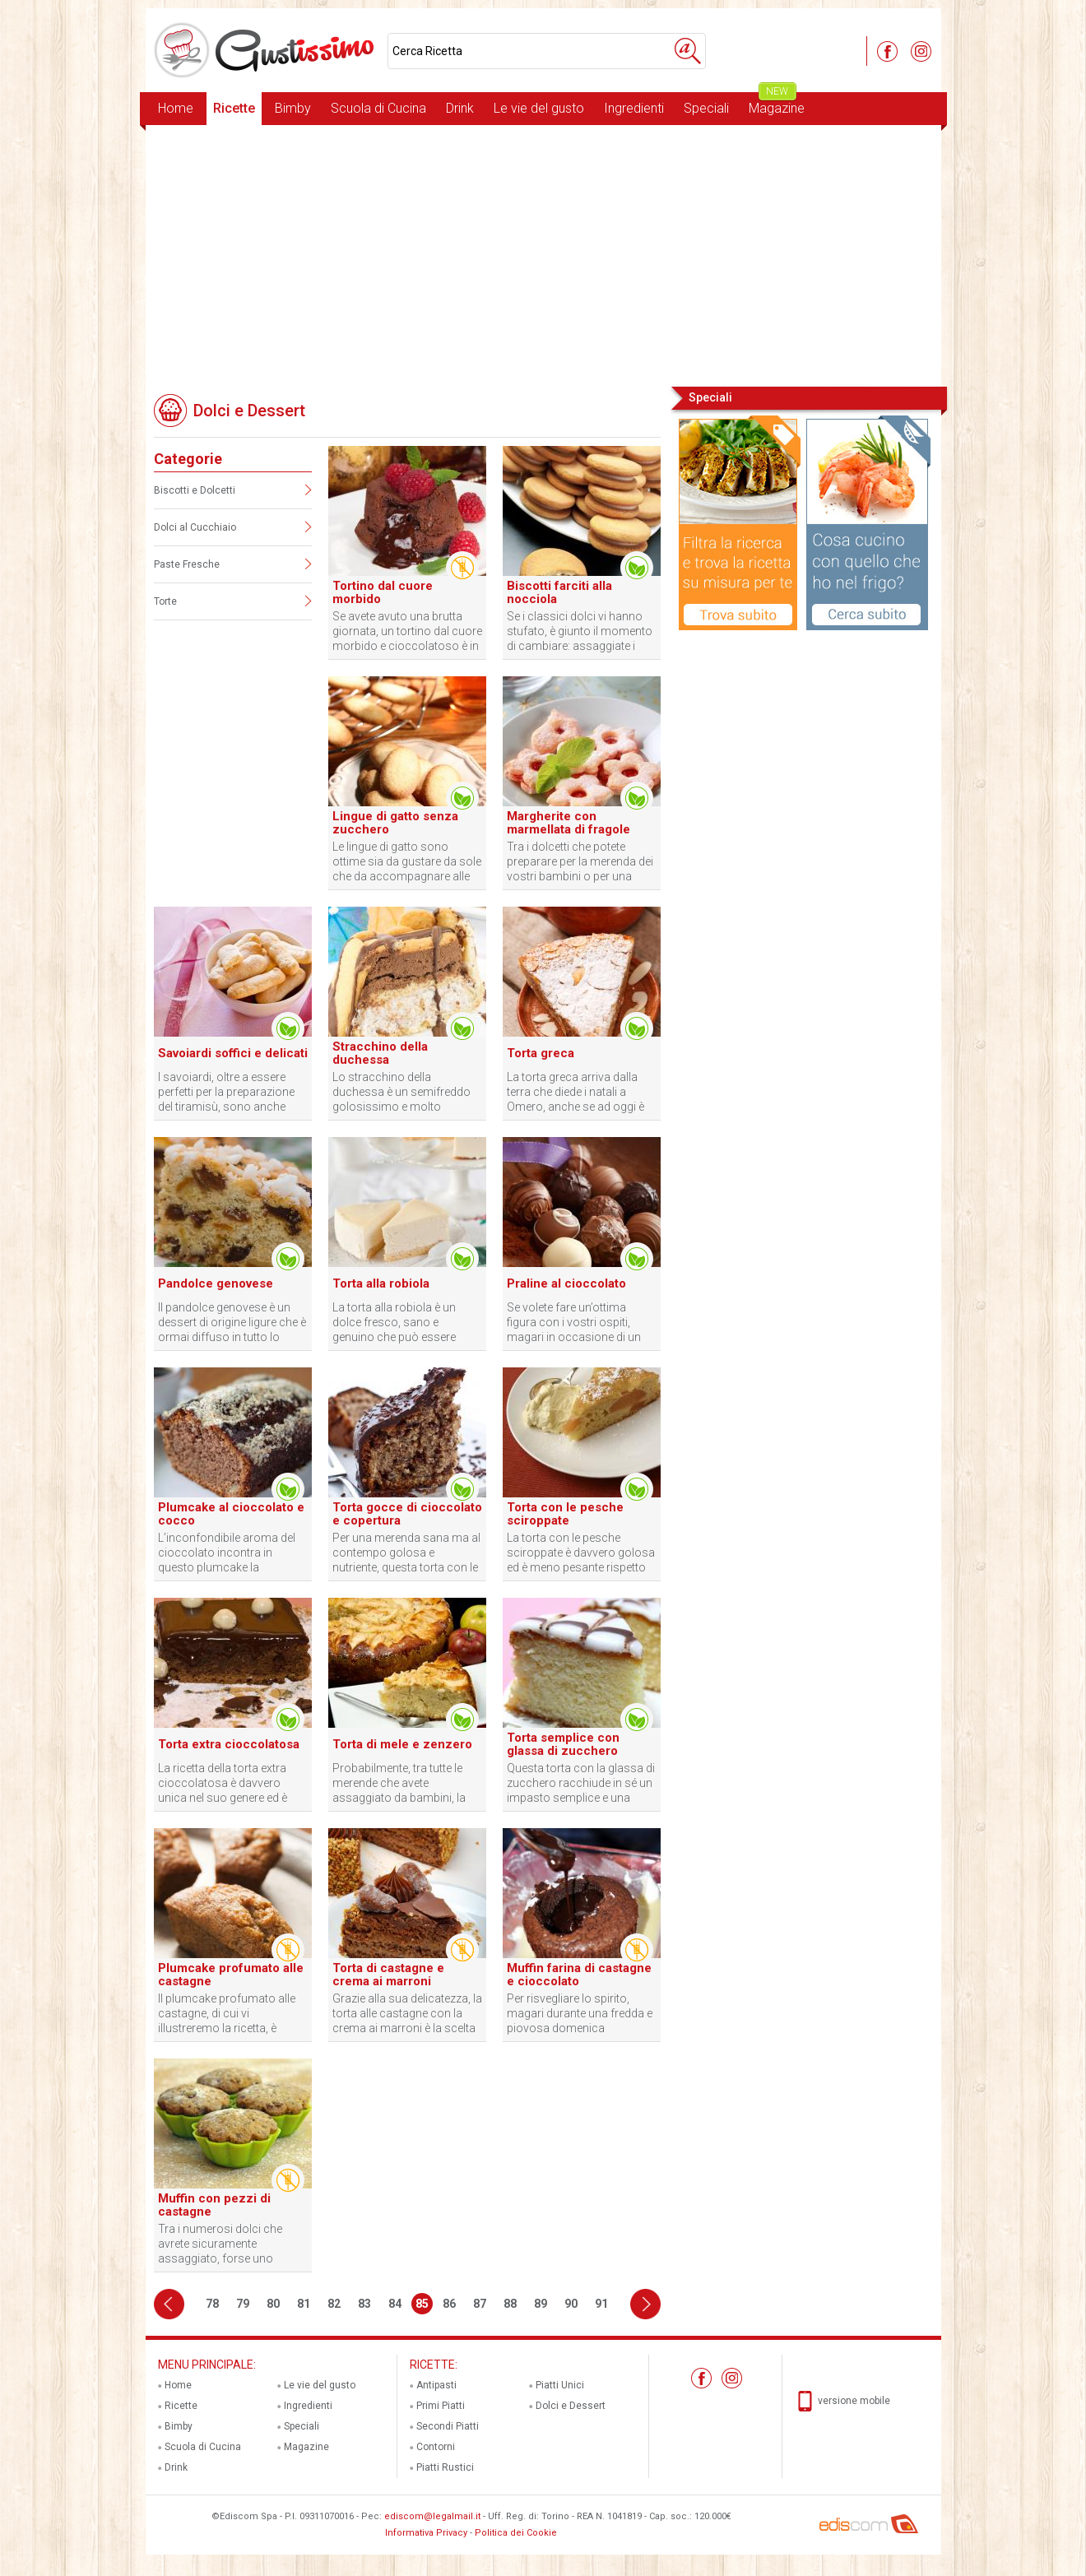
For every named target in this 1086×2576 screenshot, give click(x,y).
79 (242, 2303)
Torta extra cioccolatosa (228, 1744)
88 (510, 2303)
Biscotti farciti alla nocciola (559, 592)
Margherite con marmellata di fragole (568, 823)
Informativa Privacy (426, 2532)
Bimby (293, 108)
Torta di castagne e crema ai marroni (388, 1975)
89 (540, 2303)
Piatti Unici (560, 2385)
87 (479, 2303)
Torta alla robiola (380, 1283)
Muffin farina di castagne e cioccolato (579, 1975)
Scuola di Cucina (378, 108)
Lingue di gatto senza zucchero (395, 823)
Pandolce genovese (215, 1283)
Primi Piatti (440, 2405)
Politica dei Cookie (516, 2532)
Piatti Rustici (445, 2467)
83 (364, 2303)
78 (212, 2303)
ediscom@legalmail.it (432, 2516)
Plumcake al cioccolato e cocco (231, 1514)
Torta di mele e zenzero (402, 1744)
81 (303, 2303)
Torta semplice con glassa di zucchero (563, 1744)
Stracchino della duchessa (380, 1053)
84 (394, 2303)
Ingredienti (634, 108)
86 (449, 2303)
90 (571, 2303)
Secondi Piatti (447, 2426)
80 (273, 2303)
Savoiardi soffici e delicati (233, 1053)
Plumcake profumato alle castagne (231, 1975)
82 (334, 2303)
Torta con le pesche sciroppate (565, 1514)
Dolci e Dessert (571, 2405)
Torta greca (540, 1053)
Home (175, 108)
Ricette (234, 108)
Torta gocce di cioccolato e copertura (407, 1514)
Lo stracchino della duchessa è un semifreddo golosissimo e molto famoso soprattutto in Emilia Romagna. (406, 1092)
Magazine (777, 104)
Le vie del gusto (539, 108)
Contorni (435, 2447)
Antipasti (436, 2385)
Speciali (706, 108)
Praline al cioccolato (566, 1283)
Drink (460, 108)
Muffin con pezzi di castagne (214, 2205)
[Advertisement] (543, 254)
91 (601, 2303)
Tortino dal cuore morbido (382, 592)
